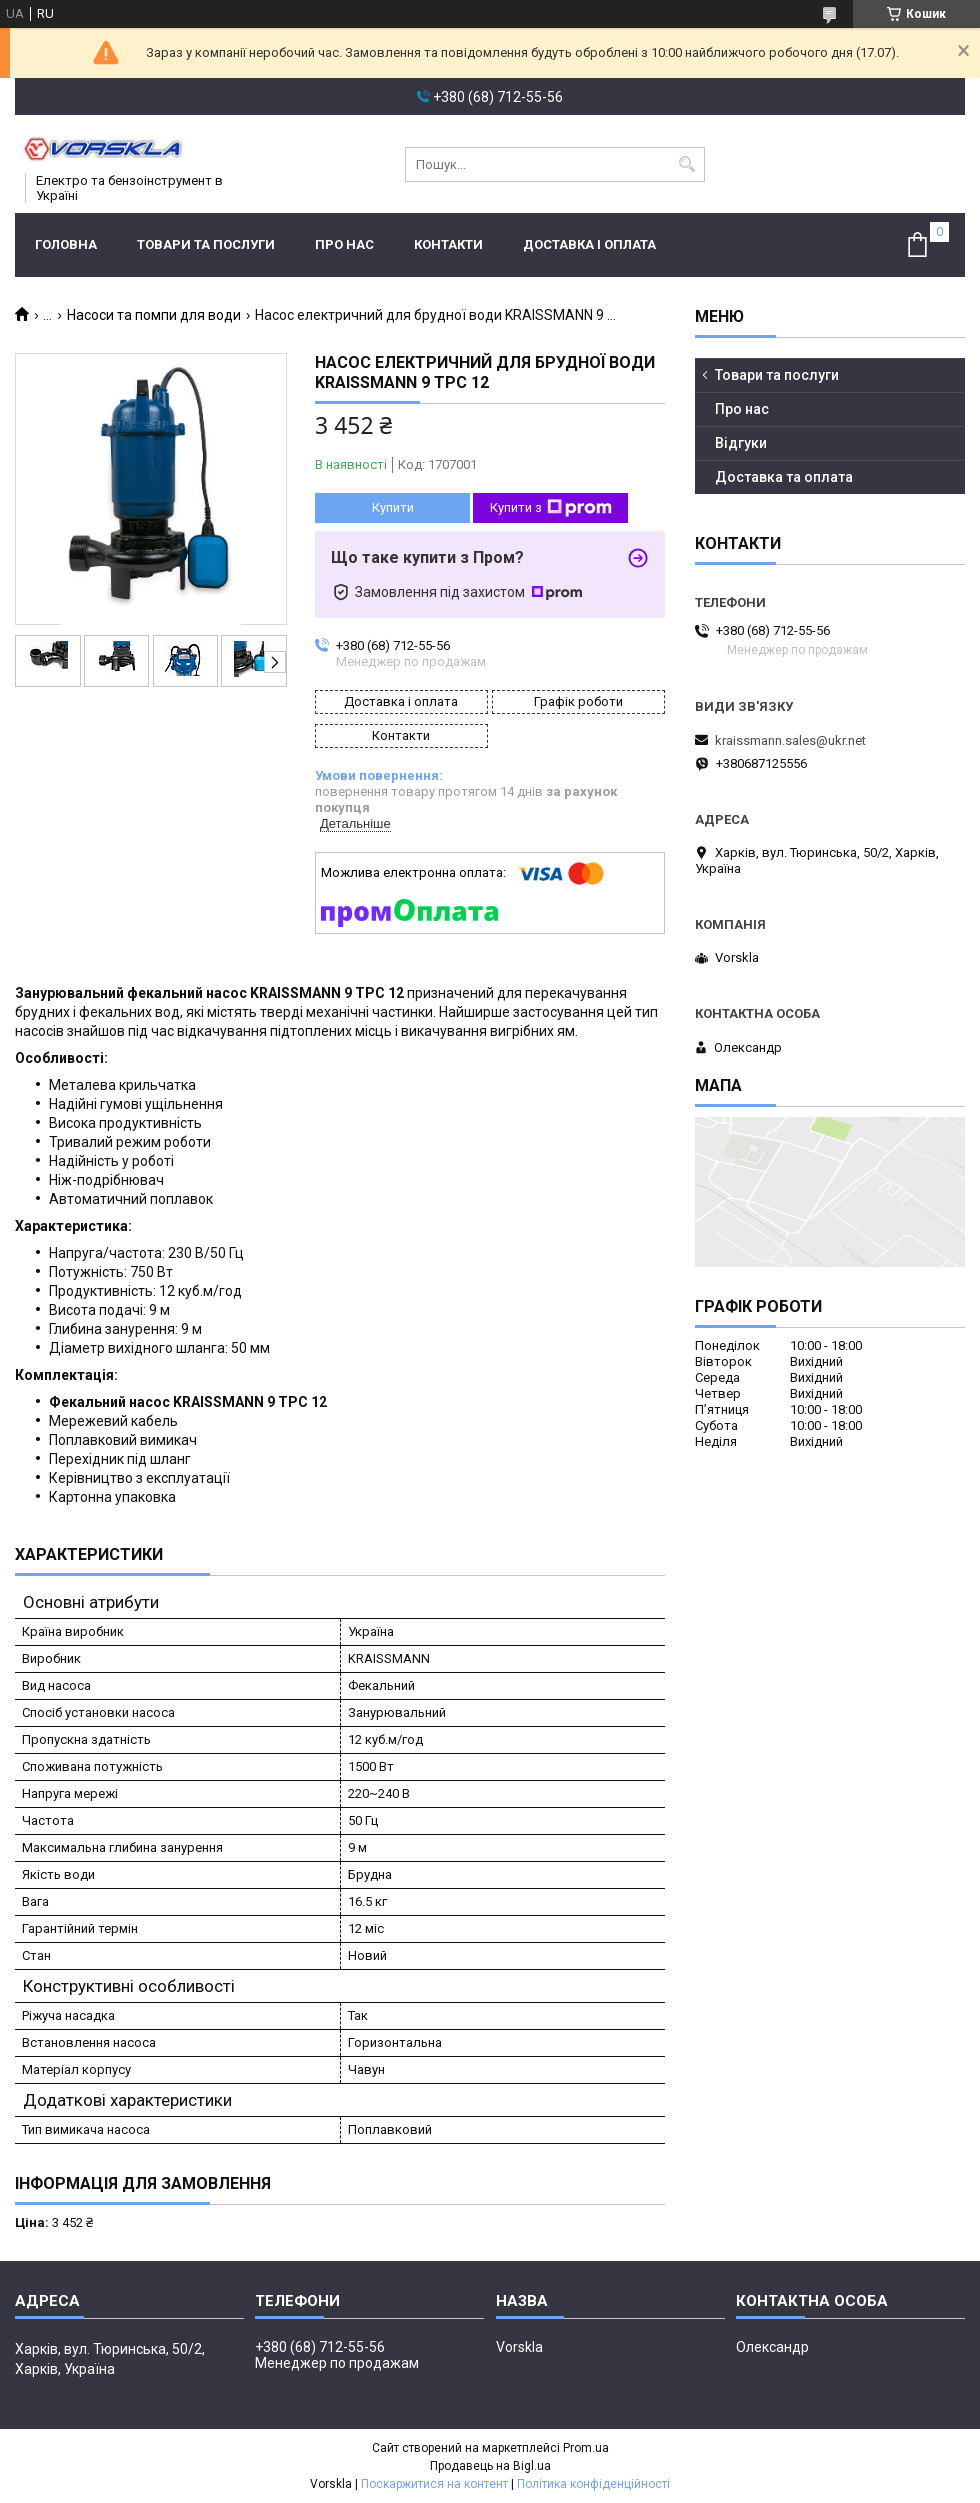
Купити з (551, 508)
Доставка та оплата (784, 477)
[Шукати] (687, 164)
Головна (66, 244)
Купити (393, 507)
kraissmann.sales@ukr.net (790, 740)
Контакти (448, 244)
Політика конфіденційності (593, 2484)
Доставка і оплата (589, 244)
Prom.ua (586, 2448)
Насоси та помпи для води (154, 315)
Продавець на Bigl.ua (490, 2466)
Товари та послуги (206, 244)
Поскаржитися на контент (434, 2484)
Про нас (344, 244)
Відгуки (741, 443)
